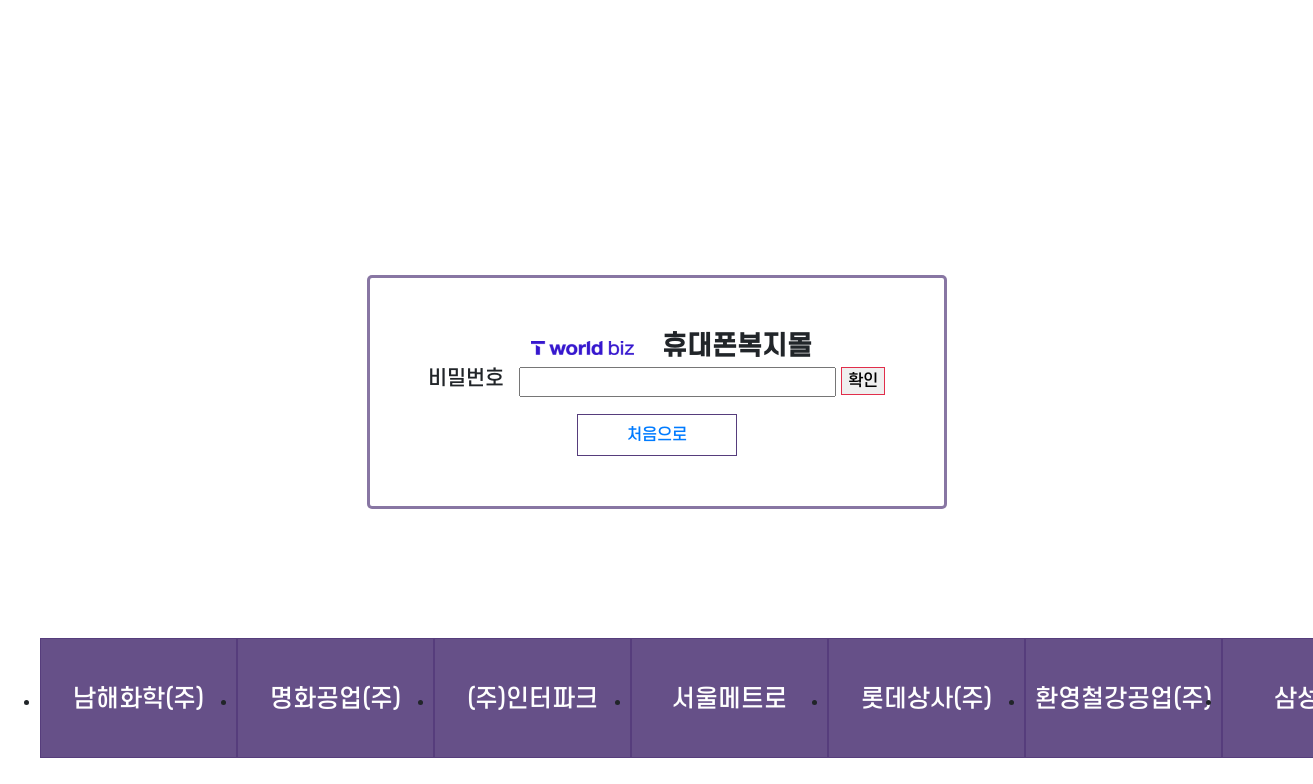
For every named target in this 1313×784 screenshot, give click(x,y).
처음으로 (657, 435)
